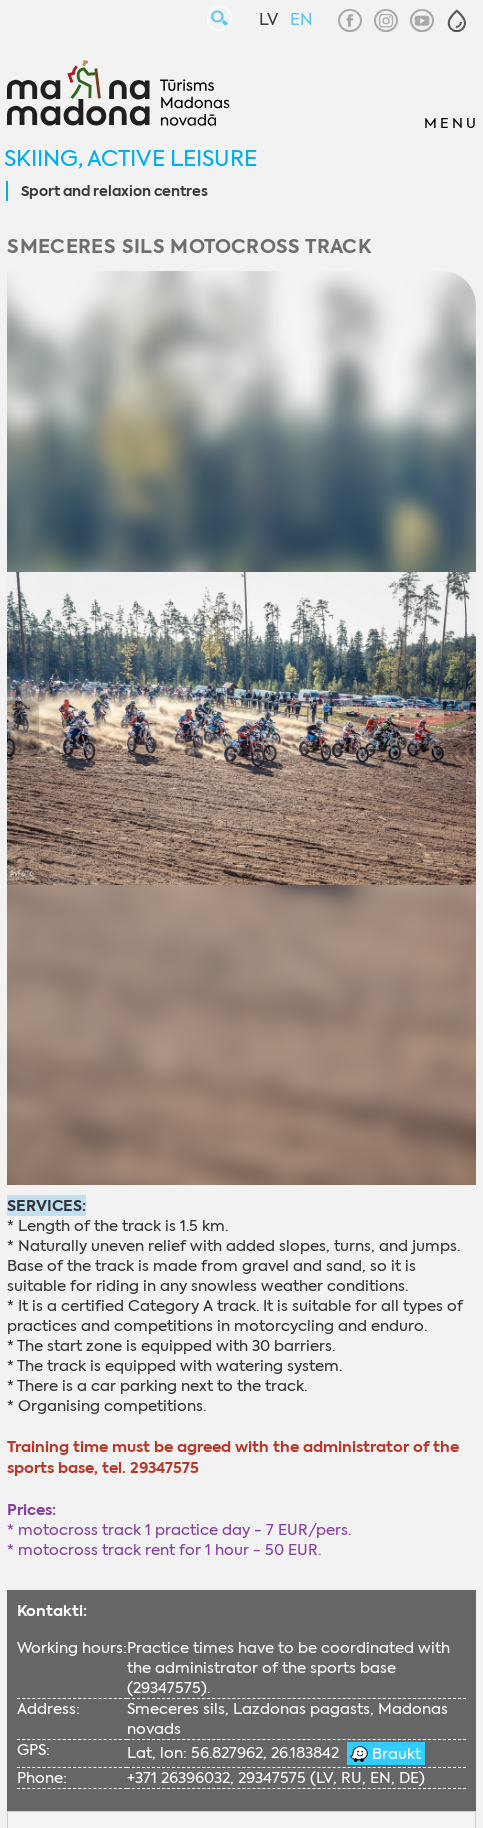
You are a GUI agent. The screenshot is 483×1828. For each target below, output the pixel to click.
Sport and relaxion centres (114, 192)
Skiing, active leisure (130, 158)
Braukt (394, 1754)
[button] (457, 21)
